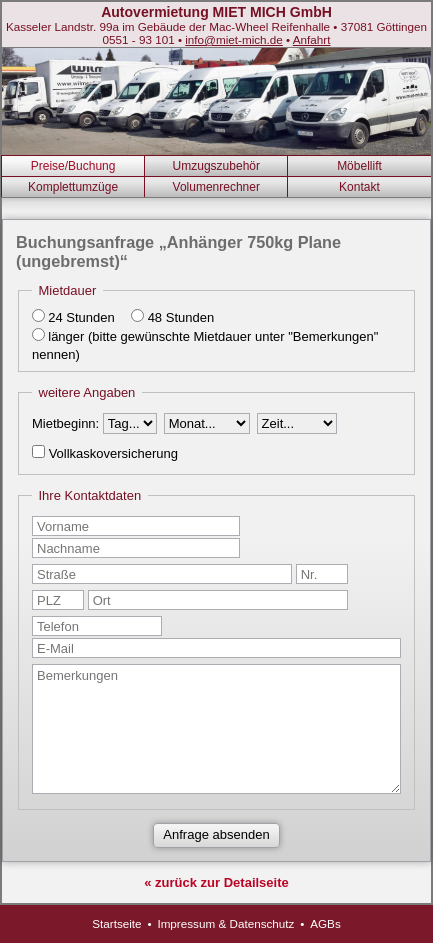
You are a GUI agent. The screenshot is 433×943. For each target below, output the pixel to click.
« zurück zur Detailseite (216, 882)
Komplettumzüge (73, 187)
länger (66, 336)
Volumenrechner (216, 187)
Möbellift (359, 166)
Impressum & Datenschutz (225, 923)
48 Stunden (181, 317)
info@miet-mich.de (234, 39)
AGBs (325, 923)
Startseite (116, 923)
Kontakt (359, 187)
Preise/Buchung (73, 166)
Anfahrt (312, 39)
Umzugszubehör (216, 166)
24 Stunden (81, 317)
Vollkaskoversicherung (113, 453)
